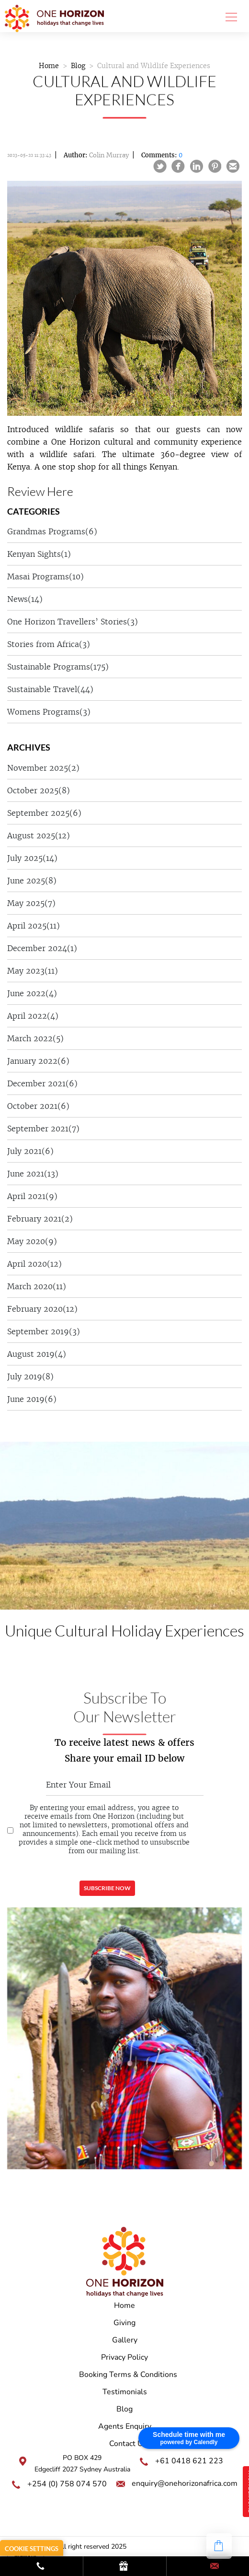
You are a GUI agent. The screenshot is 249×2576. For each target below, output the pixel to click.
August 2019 (36, 1354)
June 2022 (32, 993)
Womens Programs (49, 711)
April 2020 (34, 1264)
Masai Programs (45, 576)
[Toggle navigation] (228, 16)
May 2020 (32, 1241)
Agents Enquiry (124, 2426)
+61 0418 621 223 (189, 2461)
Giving (124, 2322)
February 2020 (42, 1309)
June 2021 (32, 1173)
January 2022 (38, 1061)
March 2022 (35, 1038)
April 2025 (33, 925)
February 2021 (40, 1218)
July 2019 (30, 1376)
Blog (78, 65)
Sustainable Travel (50, 689)
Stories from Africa (48, 644)
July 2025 (32, 858)
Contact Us (128, 2443)
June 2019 (32, 1399)
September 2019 (43, 1331)
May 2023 (32, 970)
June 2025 (32, 880)
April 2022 (32, 1016)
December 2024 (42, 948)
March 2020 (36, 1286)
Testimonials (124, 2392)
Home (49, 65)
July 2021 (30, 1151)
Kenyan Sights (39, 554)
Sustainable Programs (58, 666)
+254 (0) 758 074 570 (67, 2484)
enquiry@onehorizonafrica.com (185, 2483)
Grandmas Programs (52, 531)
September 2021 (43, 1128)
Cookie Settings (31, 2548)
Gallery (124, 2340)
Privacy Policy (124, 2357)
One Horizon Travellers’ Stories (72, 621)
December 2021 (42, 1083)
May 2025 (31, 903)
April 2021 (32, 1196)
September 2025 (44, 813)
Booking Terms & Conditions (128, 2374)
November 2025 (43, 768)
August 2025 (38, 835)
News (25, 599)
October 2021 (38, 1106)
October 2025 (38, 790)
